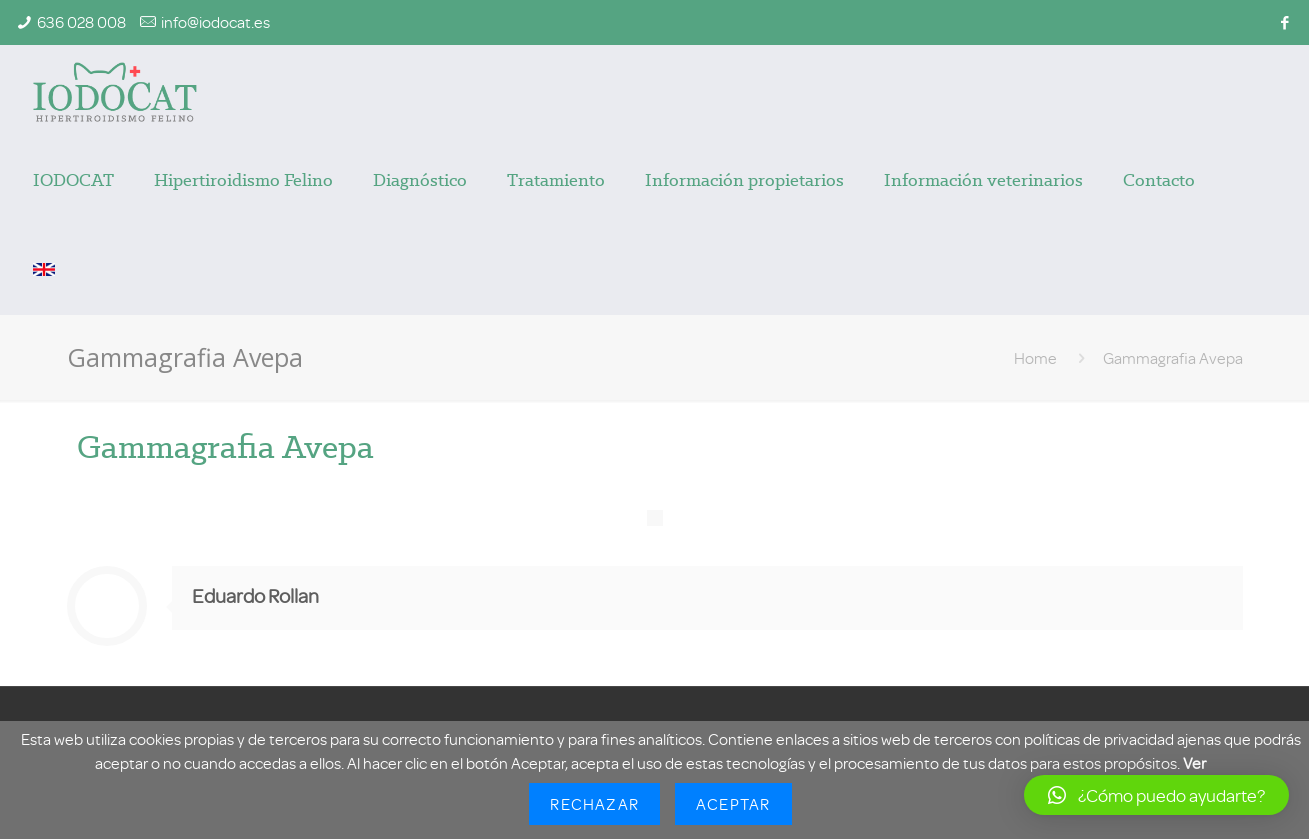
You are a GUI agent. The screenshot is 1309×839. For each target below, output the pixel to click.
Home (1035, 358)
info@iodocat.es (215, 22)
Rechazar (594, 804)
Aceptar (733, 804)
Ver (1194, 763)
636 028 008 (81, 22)
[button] (1156, 795)
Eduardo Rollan (255, 595)
